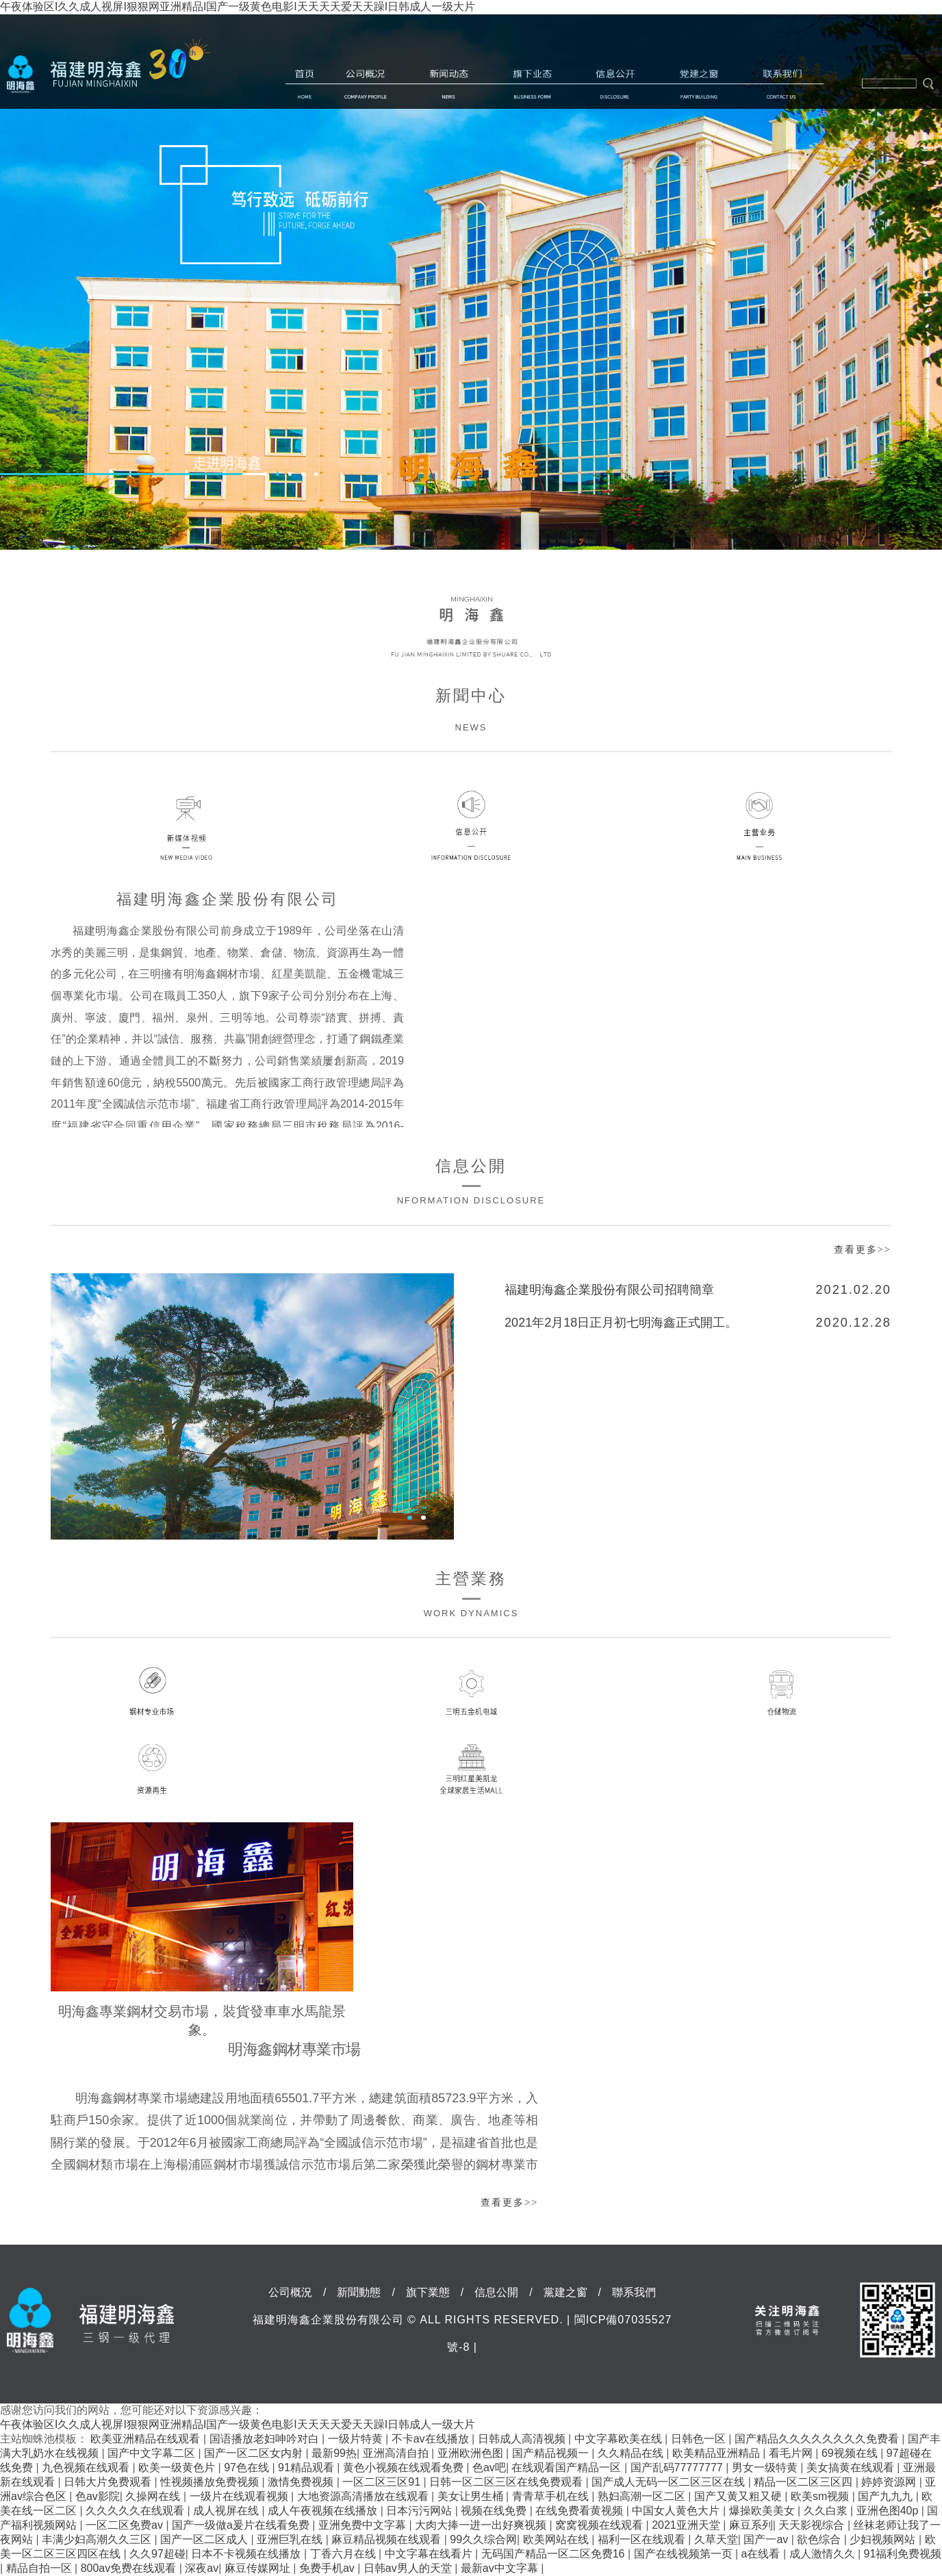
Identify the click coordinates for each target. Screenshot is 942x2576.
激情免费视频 (302, 2482)
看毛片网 (792, 2453)
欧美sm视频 (821, 2496)
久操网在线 (154, 2496)
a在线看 (762, 2554)
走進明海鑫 (238, 463)
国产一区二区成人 (205, 2539)
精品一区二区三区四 (804, 2482)
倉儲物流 (781, 1693)
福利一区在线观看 (643, 2539)
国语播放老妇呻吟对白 (265, 2439)
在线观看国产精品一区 (567, 2467)
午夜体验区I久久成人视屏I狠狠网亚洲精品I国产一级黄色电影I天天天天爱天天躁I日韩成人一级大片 (237, 6)
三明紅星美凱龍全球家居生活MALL (471, 1769)
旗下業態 (532, 84)
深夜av (201, 2568)
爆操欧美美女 (763, 2510)
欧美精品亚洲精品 (717, 2453)
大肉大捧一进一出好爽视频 (482, 2525)
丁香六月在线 (344, 2554)
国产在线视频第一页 (684, 2554)
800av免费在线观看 (130, 2568)
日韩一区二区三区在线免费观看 (507, 2482)
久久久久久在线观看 (136, 2510)
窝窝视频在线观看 (600, 2525)
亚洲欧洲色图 (471, 2453)
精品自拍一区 (40, 2568)
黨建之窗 (699, 84)
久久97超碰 (157, 2554)
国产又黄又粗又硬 (739, 2496)
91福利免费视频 (903, 2554)
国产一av (767, 2539)
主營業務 (742, 826)
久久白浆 (827, 2510)
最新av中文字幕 (501, 2568)
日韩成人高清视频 (523, 2439)
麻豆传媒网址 (259, 2568)
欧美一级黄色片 (178, 2467)
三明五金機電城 (471, 1693)
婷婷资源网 (890, 2482)
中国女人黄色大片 (677, 2510)
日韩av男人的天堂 (409, 2568)
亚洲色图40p (888, 2510)
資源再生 (160, 1769)
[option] (471, 282)
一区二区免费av (126, 2525)
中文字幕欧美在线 (619, 2439)
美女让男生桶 (471, 2496)
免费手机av (328, 2568)
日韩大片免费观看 (109, 2482)
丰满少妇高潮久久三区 (98, 2539)
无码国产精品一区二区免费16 (554, 2554)
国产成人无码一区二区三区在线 (669, 2482)
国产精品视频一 (551, 2453)
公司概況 (365, 84)
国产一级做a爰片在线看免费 (242, 2525)
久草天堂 (716, 2539)
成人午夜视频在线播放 (324, 2510)
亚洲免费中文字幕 (363, 2525)
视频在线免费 (495, 2510)
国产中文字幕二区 (152, 2453)
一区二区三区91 (382, 2482)
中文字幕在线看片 (430, 2554)
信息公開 (615, 84)
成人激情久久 (823, 2554)
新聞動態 (449, 84)
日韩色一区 (699, 2439)
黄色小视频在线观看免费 (404, 2467)
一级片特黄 (356, 2439)
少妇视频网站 (884, 2539)
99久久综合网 (483, 2539)
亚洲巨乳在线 (291, 2539)
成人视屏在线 (227, 2510)
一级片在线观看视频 (240, 2496)
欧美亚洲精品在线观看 (146, 2439)
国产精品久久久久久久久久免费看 (818, 2439)
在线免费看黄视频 (580, 2510)
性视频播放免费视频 (211, 2482)
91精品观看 (307, 2467)
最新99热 (334, 2453)
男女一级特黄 (766, 2467)
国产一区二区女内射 (254, 2453)
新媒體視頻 (200, 826)
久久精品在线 (632, 2453)
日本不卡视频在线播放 (247, 2554)
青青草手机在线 (551, 2496)
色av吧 (489, 2467)
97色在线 (248, 2467)
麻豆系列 (751, 2525)
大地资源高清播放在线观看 (364, 2496)
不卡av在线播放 (432, 2439)
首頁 (304, 84)
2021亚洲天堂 (687, 2525)
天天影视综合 (812, 2525)
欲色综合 (820, 2539)
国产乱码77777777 (678, 2467)
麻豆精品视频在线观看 (387, 2539)
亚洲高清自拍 (397, 2453)
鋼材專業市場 (160, 1691)
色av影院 (97, 2496)
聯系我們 (782, 84)
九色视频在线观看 (87, 2467)
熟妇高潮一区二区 (643, 2496)
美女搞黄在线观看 (851, 2467)
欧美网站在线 (557, 2539)
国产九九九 (886, 2496)
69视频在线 (851, 2453)
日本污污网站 (420, 2510)
